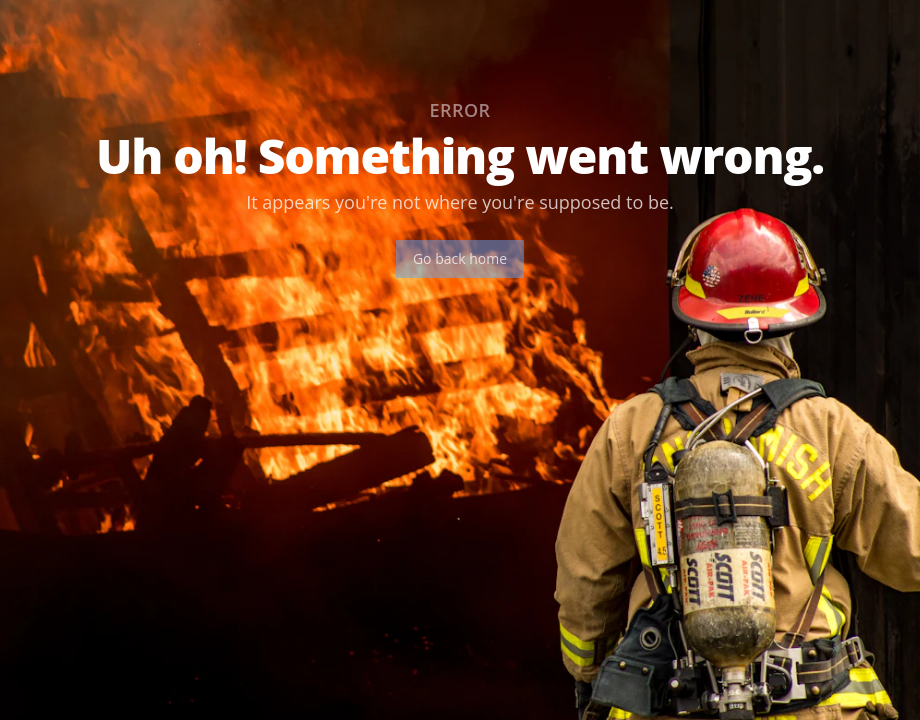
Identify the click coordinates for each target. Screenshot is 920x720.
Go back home (460, 258)
